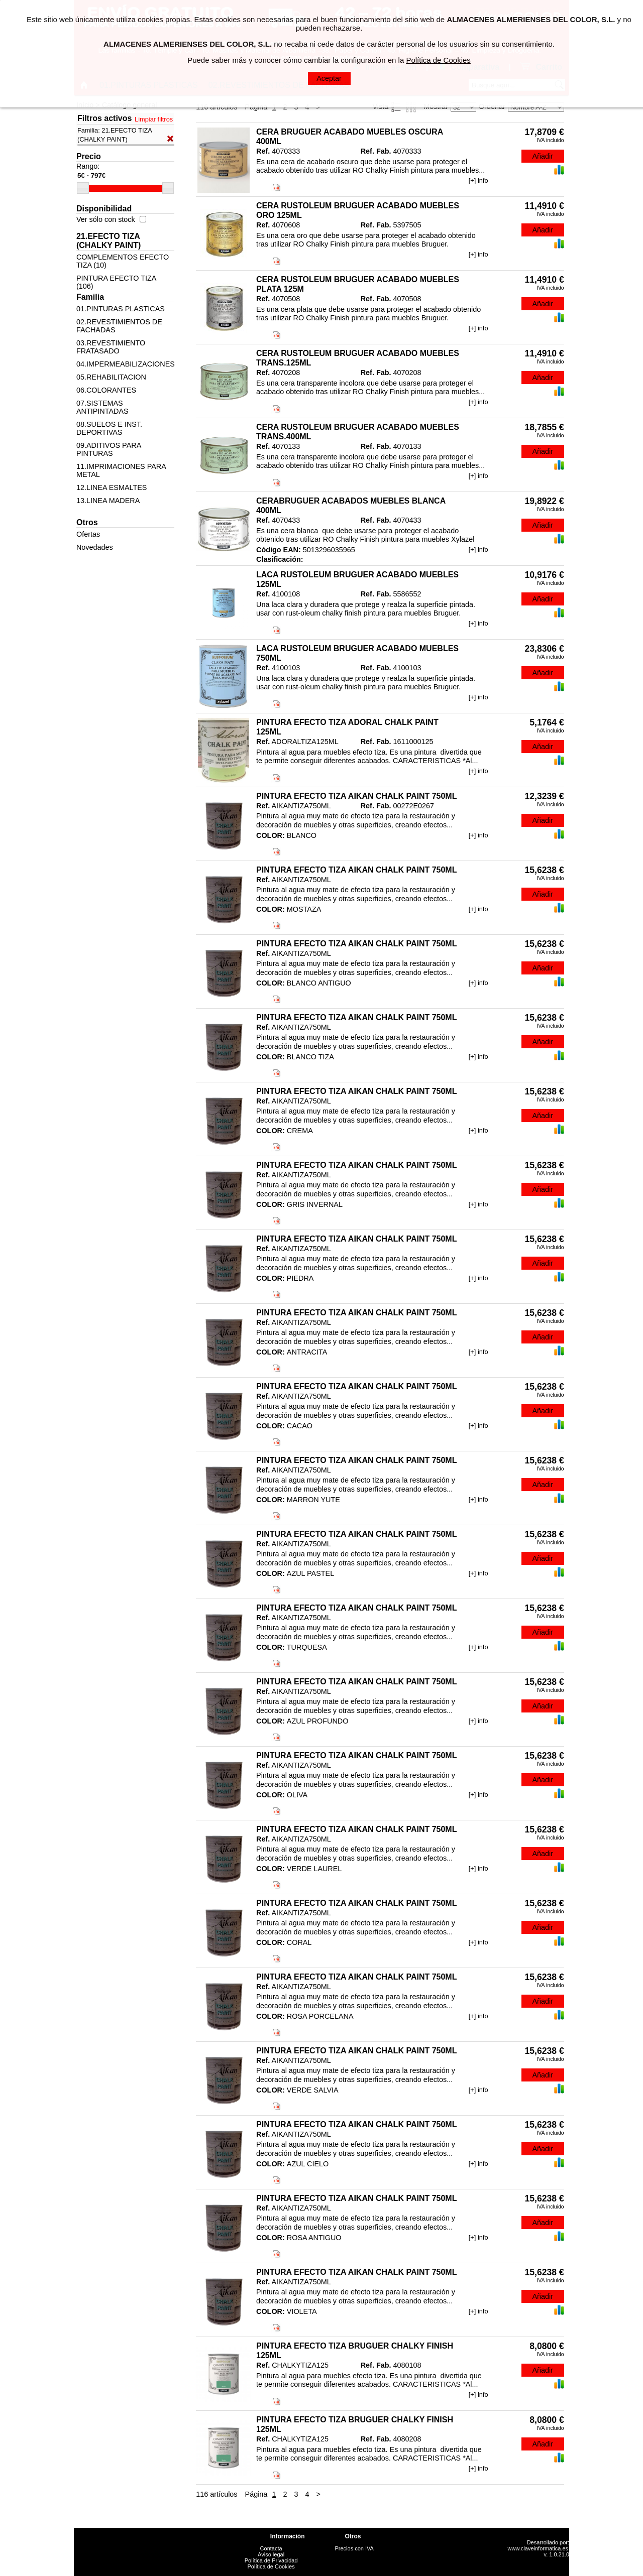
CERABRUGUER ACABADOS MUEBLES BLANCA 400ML (351, 506)
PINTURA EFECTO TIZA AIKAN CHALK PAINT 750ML (356, 796)
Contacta (271, 2548)
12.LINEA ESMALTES (111, 487)
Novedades (94, 547)
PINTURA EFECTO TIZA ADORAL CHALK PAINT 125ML (347, 727)
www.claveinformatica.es (538, 2548)
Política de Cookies (271, 2566)
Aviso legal (271, 2554)
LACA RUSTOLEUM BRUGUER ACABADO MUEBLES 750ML (357, 653)
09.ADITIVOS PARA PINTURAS (108, 449)
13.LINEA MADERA (108, 501)
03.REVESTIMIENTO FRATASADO (110, 347)
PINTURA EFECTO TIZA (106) (116, 282)
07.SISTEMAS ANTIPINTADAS (102, 407)
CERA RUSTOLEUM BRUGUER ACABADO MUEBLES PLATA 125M (357, 284)
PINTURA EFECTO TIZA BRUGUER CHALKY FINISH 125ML (354, 2351)
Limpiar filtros (154, 119)
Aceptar (329, 78)
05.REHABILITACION (111, 377)
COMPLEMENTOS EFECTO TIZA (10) (122, 261)
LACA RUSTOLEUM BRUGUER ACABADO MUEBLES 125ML (357, 579)
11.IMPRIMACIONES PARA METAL (121, 470)
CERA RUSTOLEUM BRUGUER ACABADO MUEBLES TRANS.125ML (357, 358)
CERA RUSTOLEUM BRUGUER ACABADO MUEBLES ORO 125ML (357, 210)
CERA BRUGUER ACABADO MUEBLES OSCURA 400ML (349, 137)
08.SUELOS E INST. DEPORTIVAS (109, 428)
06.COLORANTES (106, 390)
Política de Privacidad (271, 2560)
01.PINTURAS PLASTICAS (120, 309)
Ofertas (88, 534)
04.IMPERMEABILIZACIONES (125, 364)
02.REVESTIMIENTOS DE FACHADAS (119, 326)
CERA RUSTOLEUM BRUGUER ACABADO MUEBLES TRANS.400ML (357, 432)
